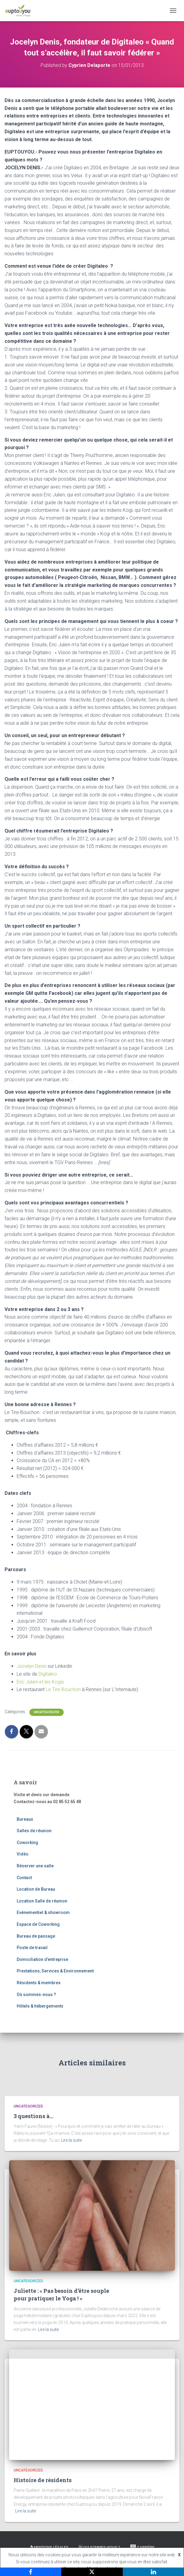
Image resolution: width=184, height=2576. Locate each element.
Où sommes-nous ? (36, 1994)
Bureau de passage (36, 1936)
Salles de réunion (34, 1830)
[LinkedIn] (153, 2572)
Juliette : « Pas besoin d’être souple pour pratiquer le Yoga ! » (61, 2294)
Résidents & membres (39, 1982)
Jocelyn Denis (31, 1666)
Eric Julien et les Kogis (40, 1682)
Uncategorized (46, 1712)
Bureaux (25, 1819)
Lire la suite (71, 2140)
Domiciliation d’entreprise (42, 1959)
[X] (91, 2572)
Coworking (27, 1842)
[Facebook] (30, 2572)
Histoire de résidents (43, 2480)
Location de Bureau (36, 1889)
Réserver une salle (35, 1865)
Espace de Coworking (38, 1924)
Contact (24, 1877)
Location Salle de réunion (42, 1901)
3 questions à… (33, 2116)
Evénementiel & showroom (43, 1912)
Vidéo (22, 1854)
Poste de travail (32, 1947)
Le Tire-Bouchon (63, 1689)
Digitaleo (47, 1674)
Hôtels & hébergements (40, 2006)
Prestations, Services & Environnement (55, 1970)
